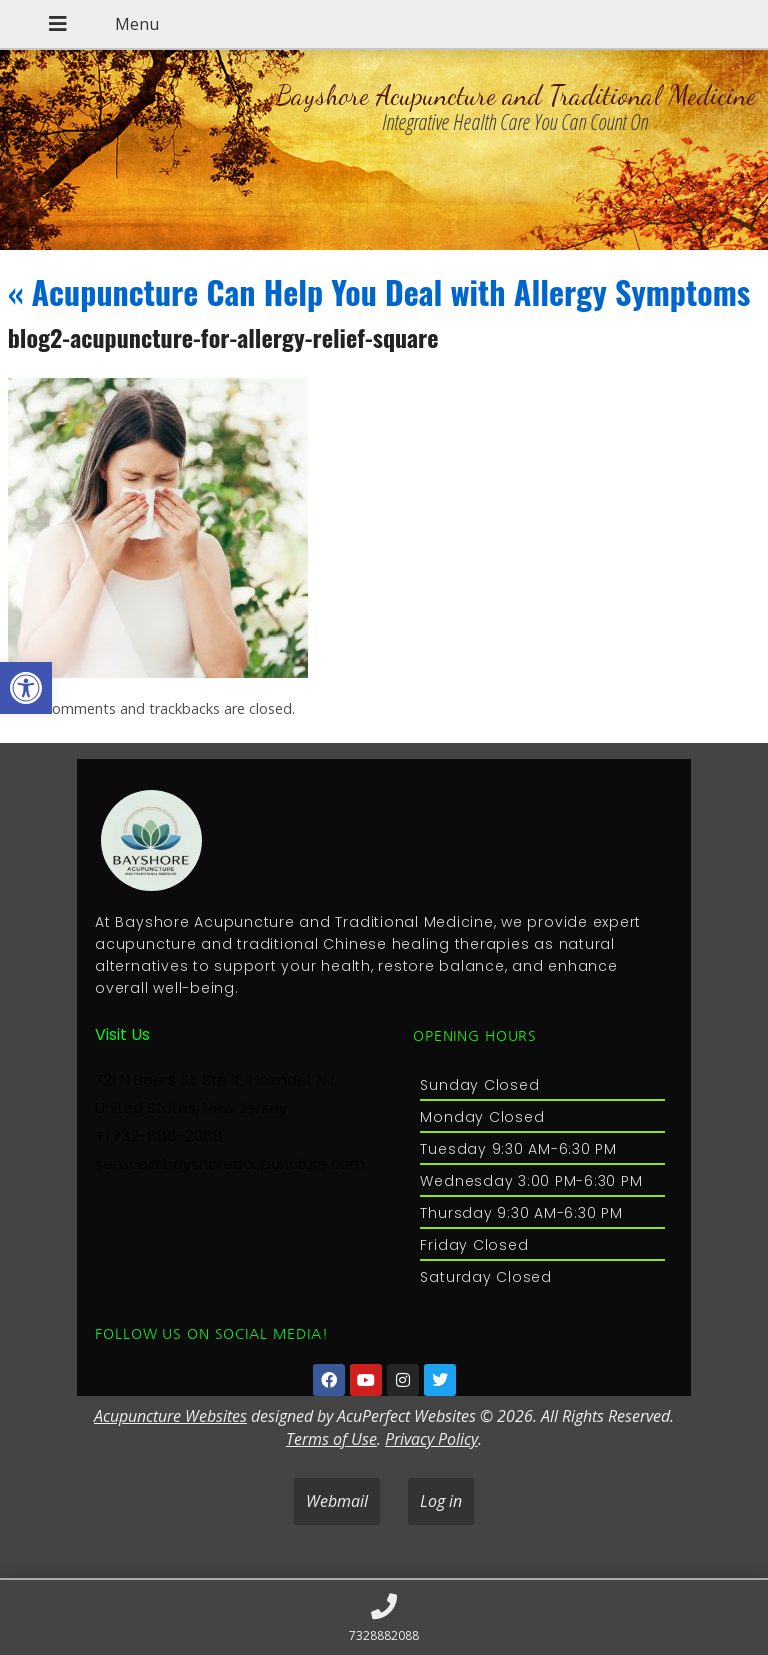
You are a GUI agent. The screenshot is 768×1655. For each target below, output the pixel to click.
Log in (441, 1501)
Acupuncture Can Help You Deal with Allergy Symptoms (379, 291)
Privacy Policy (431, 1439)
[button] (26, 688)
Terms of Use (331, 1439)
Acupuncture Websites (170, 1416)
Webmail (337, 1501)
